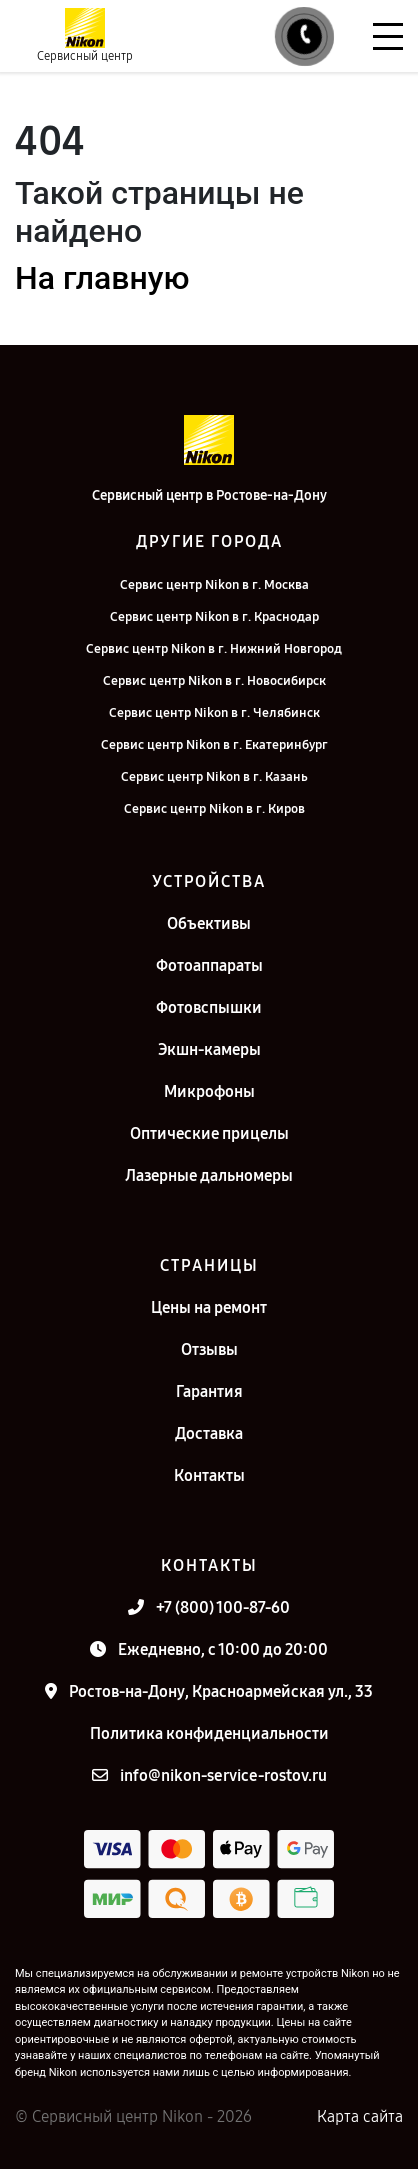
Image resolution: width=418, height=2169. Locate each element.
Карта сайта (360, 2116)
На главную (102, 278)
